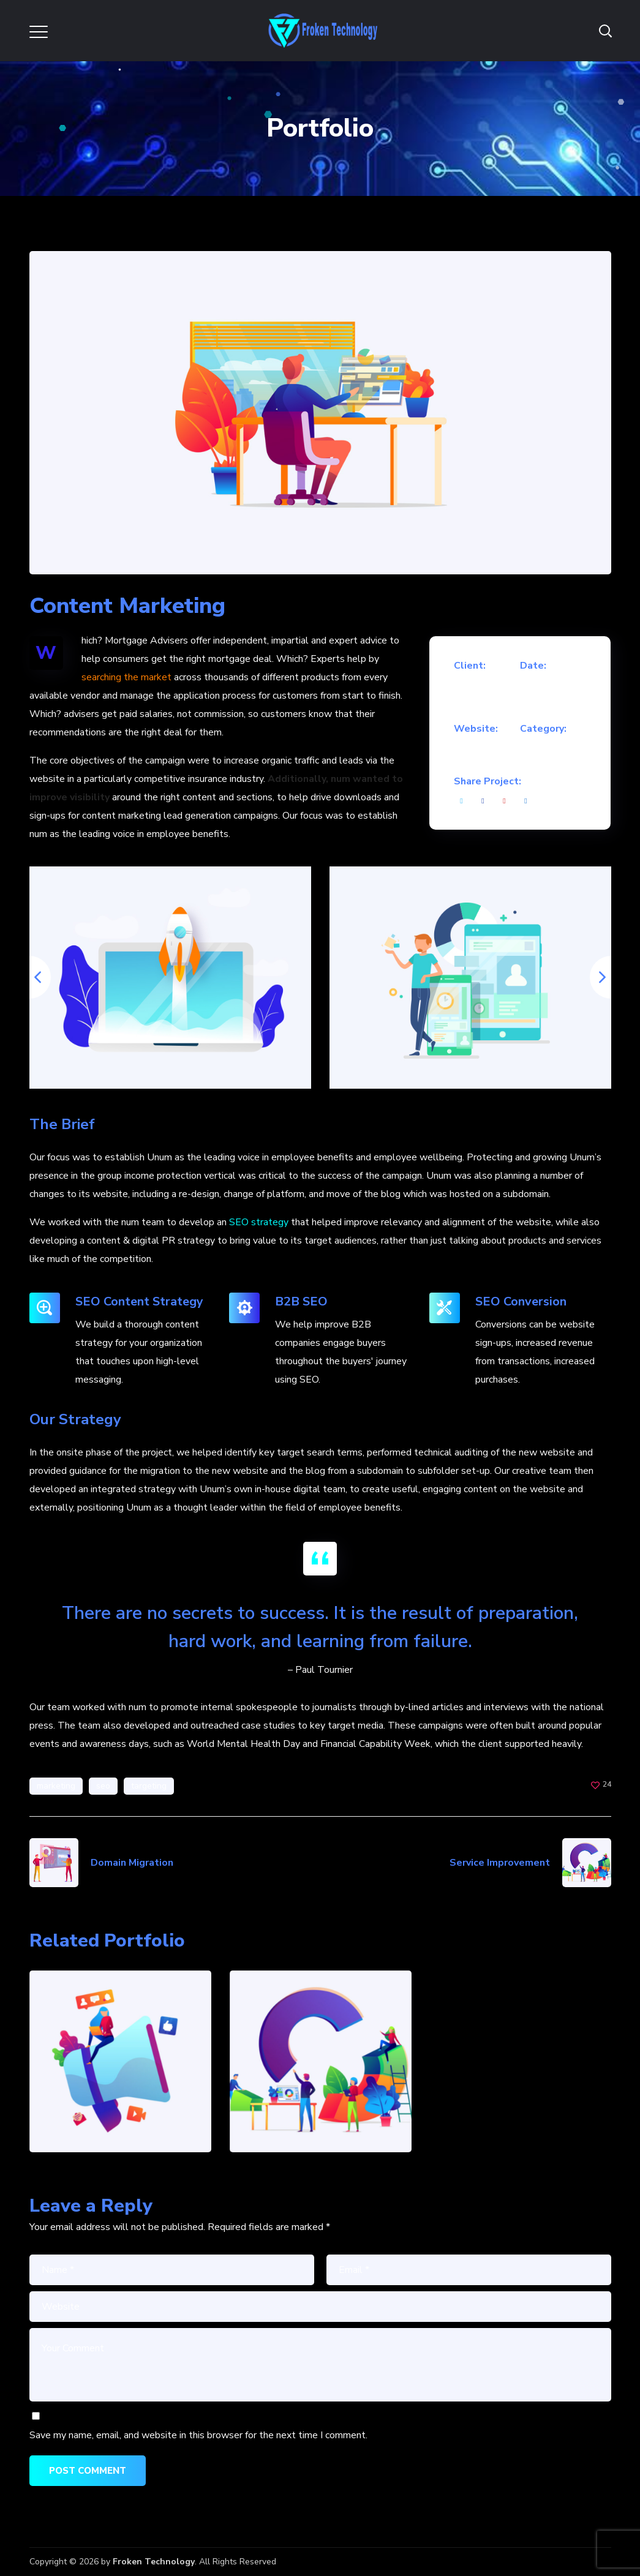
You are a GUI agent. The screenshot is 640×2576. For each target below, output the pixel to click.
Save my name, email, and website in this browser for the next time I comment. (198, 2435)
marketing (56, 1786)
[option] (170, 977)
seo (103, 1786)
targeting (149, 1786)
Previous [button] (29, 977)
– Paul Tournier (320, 1670)
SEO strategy (258, 1222)
